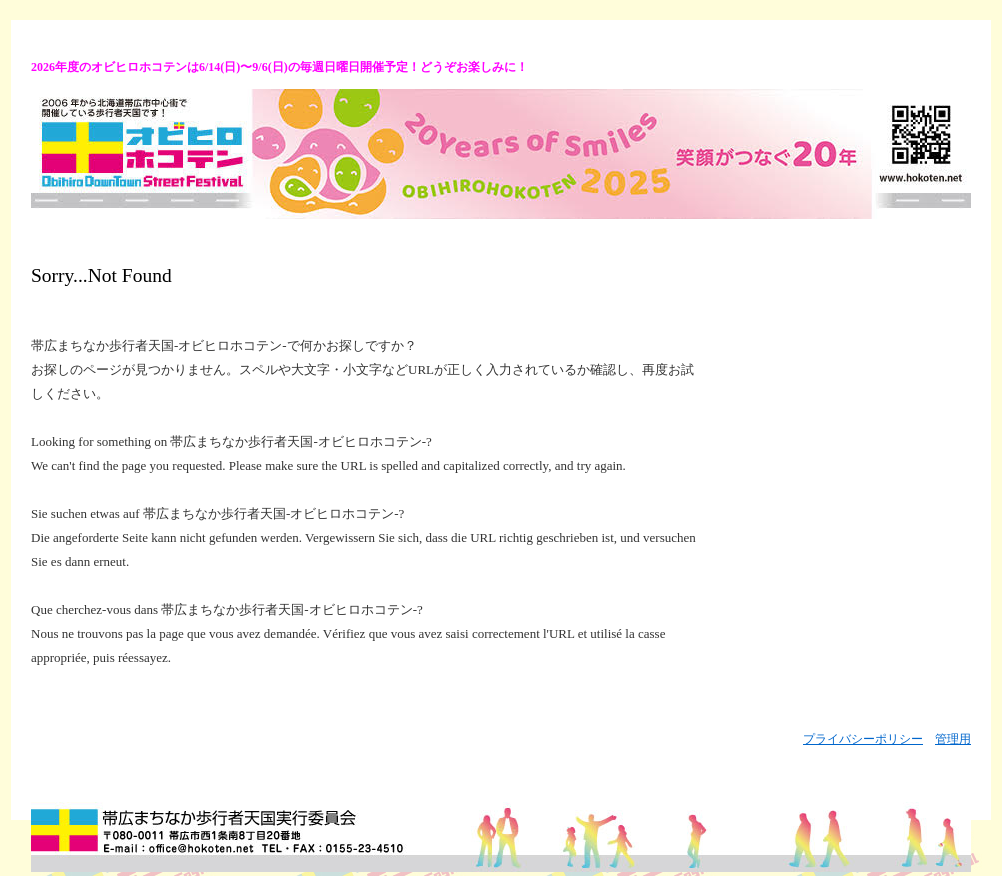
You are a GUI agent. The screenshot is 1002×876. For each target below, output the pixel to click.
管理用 (953, 739)
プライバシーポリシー (863, 739)
